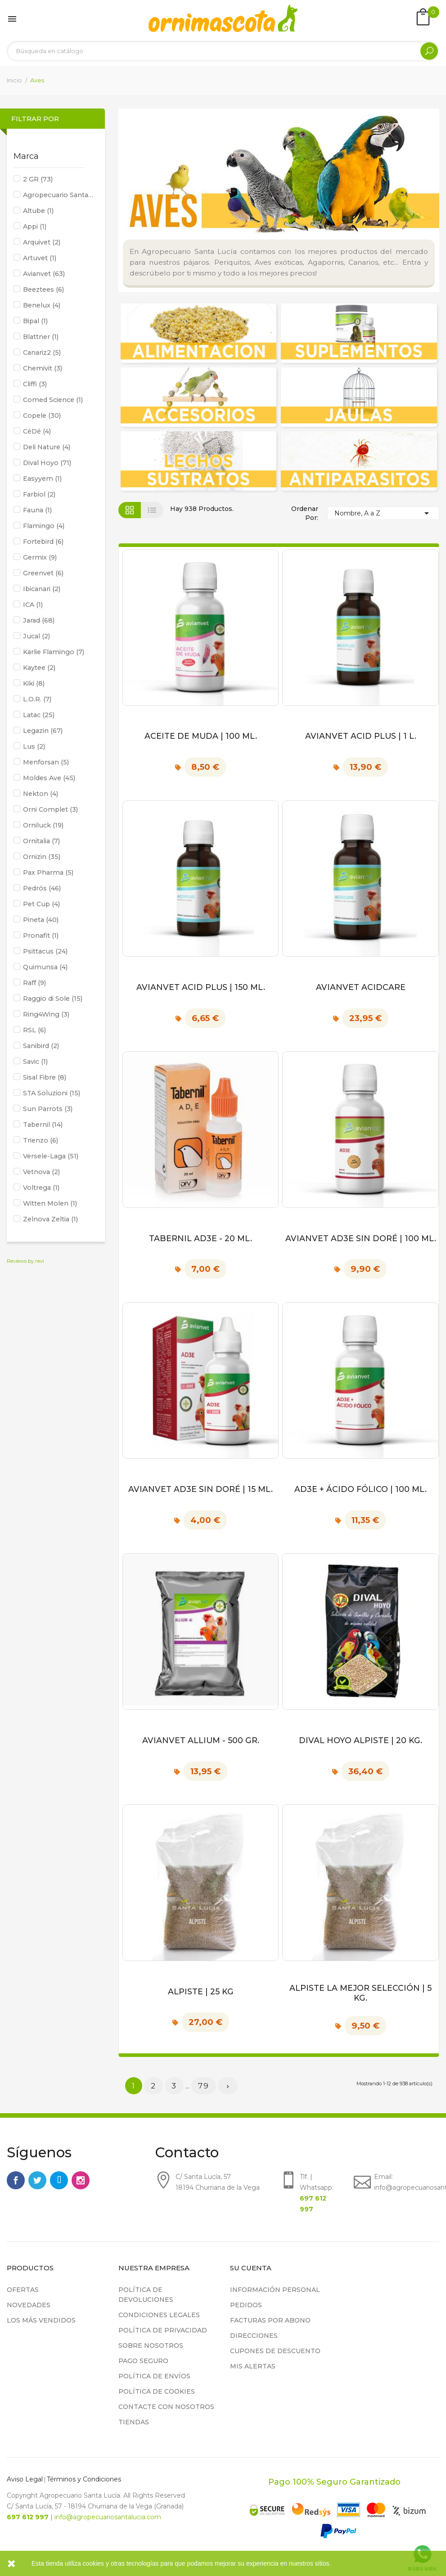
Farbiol (39, 494)
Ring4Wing (46, 1014)
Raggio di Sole (52, 998)
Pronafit (41, 935)
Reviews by (25, 1261)
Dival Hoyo (47, 463)
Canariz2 (42, 352)
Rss (59, 2180)
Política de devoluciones (145, 2295)
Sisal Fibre (44, 1077)
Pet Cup (41, 904)
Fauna (37, 510)
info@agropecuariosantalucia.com (107, 2517)
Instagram (81, 2180)
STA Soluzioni (51, 1093)
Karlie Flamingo (53, 652)
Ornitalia (41, 841)
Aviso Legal (25, 2479)
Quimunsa (45, 967)
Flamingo (43, 526)
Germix (40, 557)
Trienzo (40, 1140)
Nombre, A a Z (383, 513)
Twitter (37, 2180)
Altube (38, 211)
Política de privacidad (162, 2330)
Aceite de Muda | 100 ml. (200, 736)
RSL (34, 1030)
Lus (34, 746)
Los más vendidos (41, 2320)
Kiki (34, 683)
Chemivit (42, 368)
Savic (35, 1062)
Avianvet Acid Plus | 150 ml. (200, 987)
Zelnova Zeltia (50, 1219)
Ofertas (23, 2290)
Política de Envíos (154, 2376)
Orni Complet (50, 809)
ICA (33, 605)
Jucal (36, 636)
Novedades (28, 2305)
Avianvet (44, 274)
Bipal (35, 321)
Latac (38, 715)
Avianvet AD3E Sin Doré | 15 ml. (200, 1489)
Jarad (38, 620)
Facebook (16, 2180)
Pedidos (246, 2305)
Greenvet (43, 573)
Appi (34, 226)
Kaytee (39, 668)
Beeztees (43, 289)
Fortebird (43, 542)
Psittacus (45, 951)
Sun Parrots (47, 1109)
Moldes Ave (49, 778)
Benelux (41, 305)
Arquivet (41, 242)
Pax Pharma (48, 872)
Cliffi (35, 384)
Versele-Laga (50, 1156)
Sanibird (41, 1046)
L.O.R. (37, 699)
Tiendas (133, 2422)
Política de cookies (156, 2391)
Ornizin (41, 857)
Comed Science (53, 400)
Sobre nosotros (150, 2345)
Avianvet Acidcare (360, 987)
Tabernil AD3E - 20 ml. (200, 1238)
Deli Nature (46, 447)
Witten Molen (50, 1203)
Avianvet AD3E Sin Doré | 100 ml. (360, 1238)
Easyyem (42, 479)
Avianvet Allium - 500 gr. (200, 1740)
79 (203, 2085)
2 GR (38, 179)
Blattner (41, 337)
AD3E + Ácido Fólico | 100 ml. (360, 1489)
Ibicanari (41, 589)
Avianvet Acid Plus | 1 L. (360, 736)
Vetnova (41, 1172)
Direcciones (254, 2336)
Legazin (43, 731)
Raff (34, 983)
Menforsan (46, 762)
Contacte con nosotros (166, 2407)
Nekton (40, 794)
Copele (42, 415)
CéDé (37, 431)
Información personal (275, 2290)
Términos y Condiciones (84, 2479)
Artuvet (39, 258)
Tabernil (43, 1125)
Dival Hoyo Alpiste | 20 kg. (360, 1740)
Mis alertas (252, 2366)
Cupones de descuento (275, 2351)
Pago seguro (143, 2361)
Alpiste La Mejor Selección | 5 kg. (360, 1992)
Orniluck (43, 825)
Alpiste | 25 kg (201, 1991)
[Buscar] (223, 51)
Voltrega (41, 1188)
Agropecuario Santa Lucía (58, 195)
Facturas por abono (270, 2320)
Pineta (41, 920)
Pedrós (42, 888)
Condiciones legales (159, 2315)
